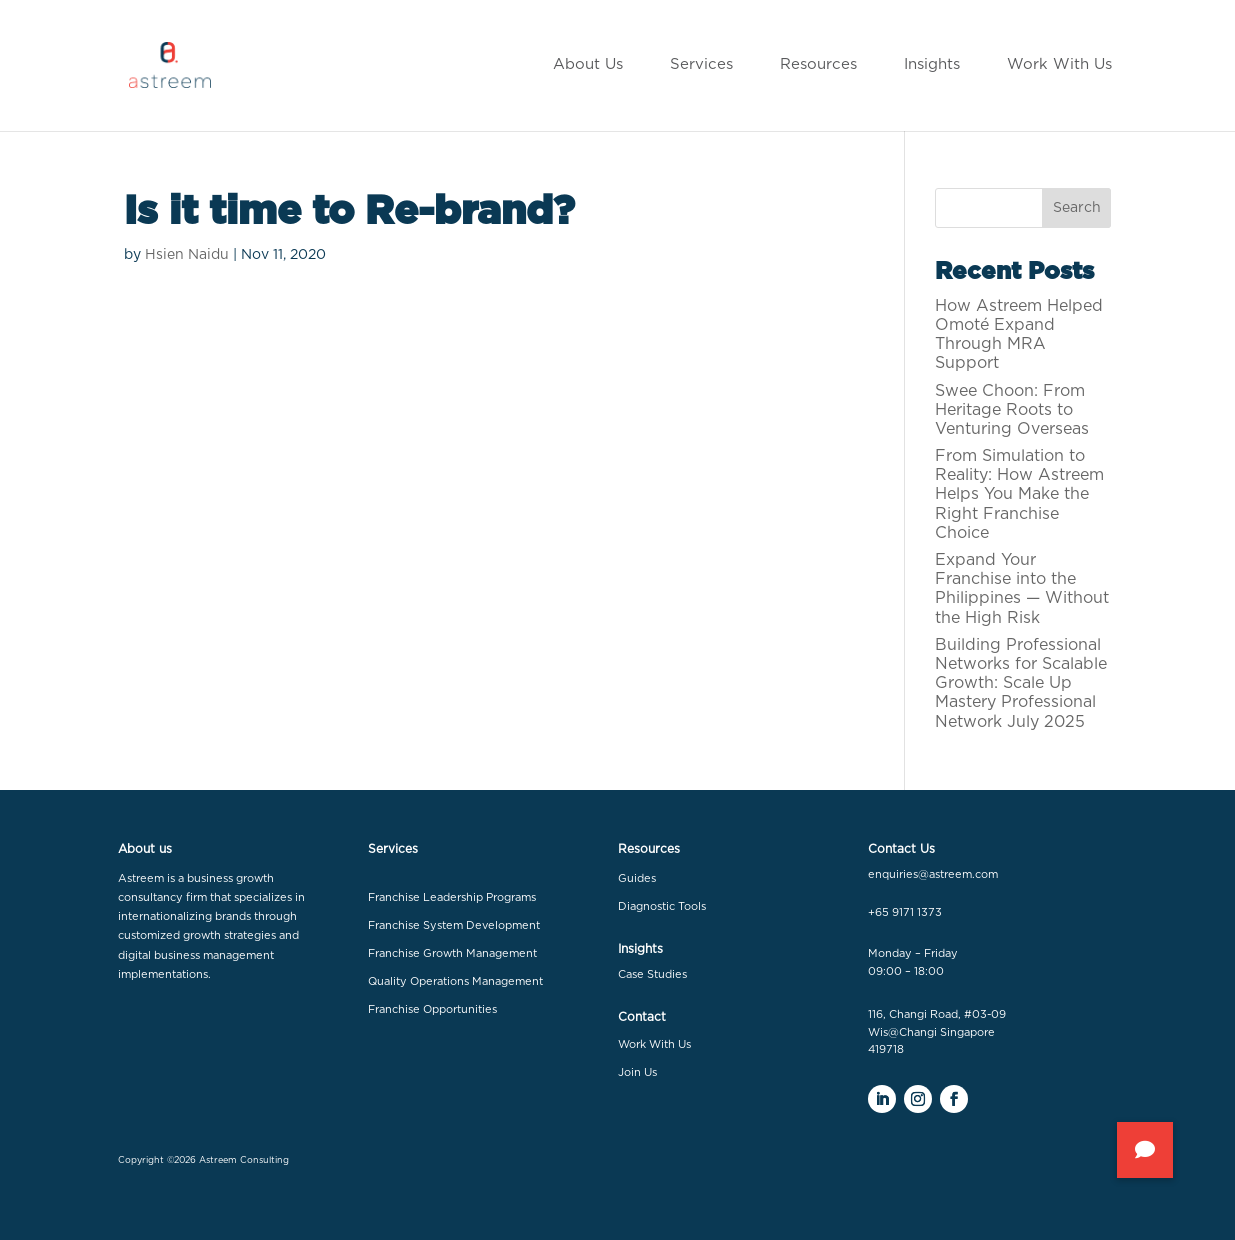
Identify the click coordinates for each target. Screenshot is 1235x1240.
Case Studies (652, 974)
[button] (1145, 1150)
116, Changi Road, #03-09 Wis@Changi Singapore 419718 (937, 1032)
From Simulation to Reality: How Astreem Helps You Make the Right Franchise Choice (1019, 494)
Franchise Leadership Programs (452, 897)
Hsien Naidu (187, 255)
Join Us (637, 1072)
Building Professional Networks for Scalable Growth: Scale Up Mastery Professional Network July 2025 (1021, 683)
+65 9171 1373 (905, 912)
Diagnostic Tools (662, 906)
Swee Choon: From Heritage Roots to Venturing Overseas (1012, 410)
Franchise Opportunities (432, 1009)
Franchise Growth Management (452, 953)
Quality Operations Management (455, 981)
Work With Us (654, 1044)
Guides (637, 878)
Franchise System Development (454, 925)
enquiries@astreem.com (933, 874)
